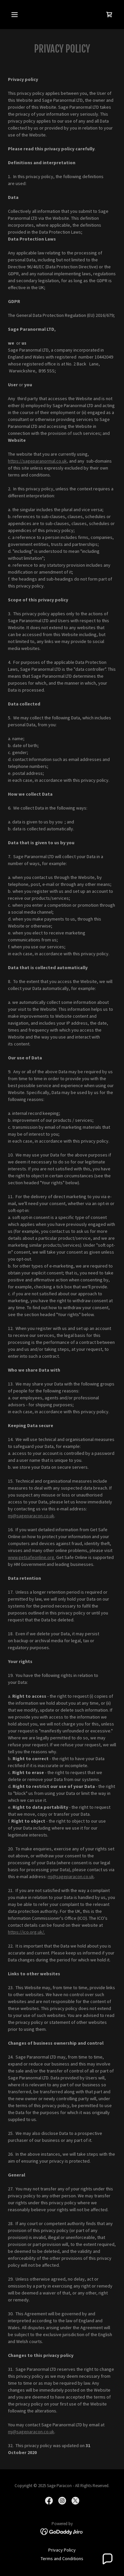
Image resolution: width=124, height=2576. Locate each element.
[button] (20, 14)
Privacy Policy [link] (62, 2550)
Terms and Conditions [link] (62, 2558)
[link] (109, 14)
